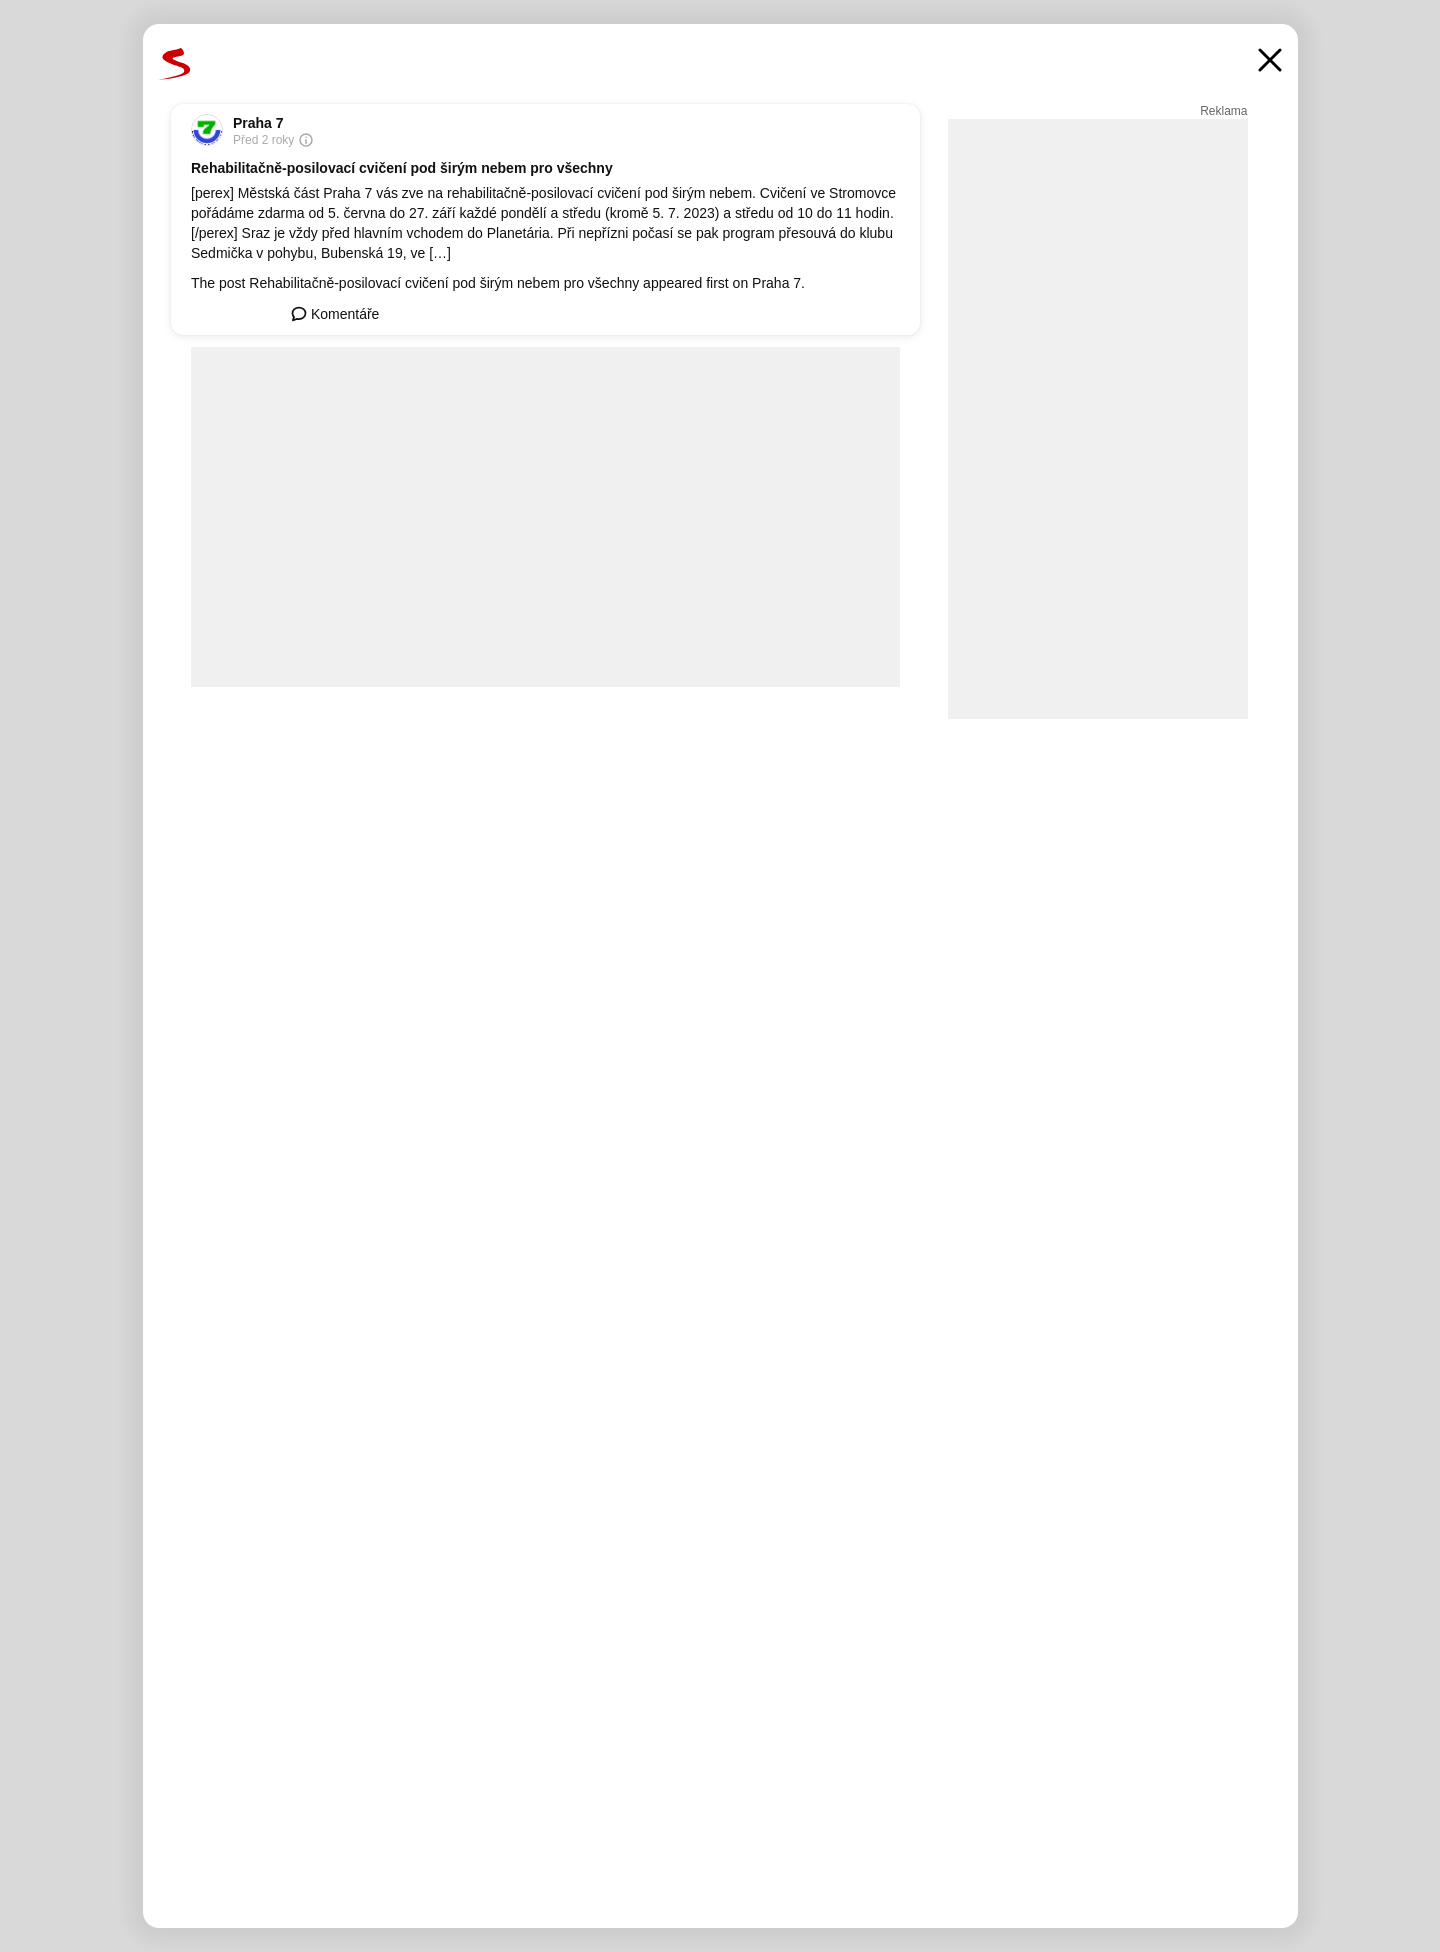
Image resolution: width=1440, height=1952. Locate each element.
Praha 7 (258, 123)
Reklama (1223, 111)
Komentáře (335, 314)
